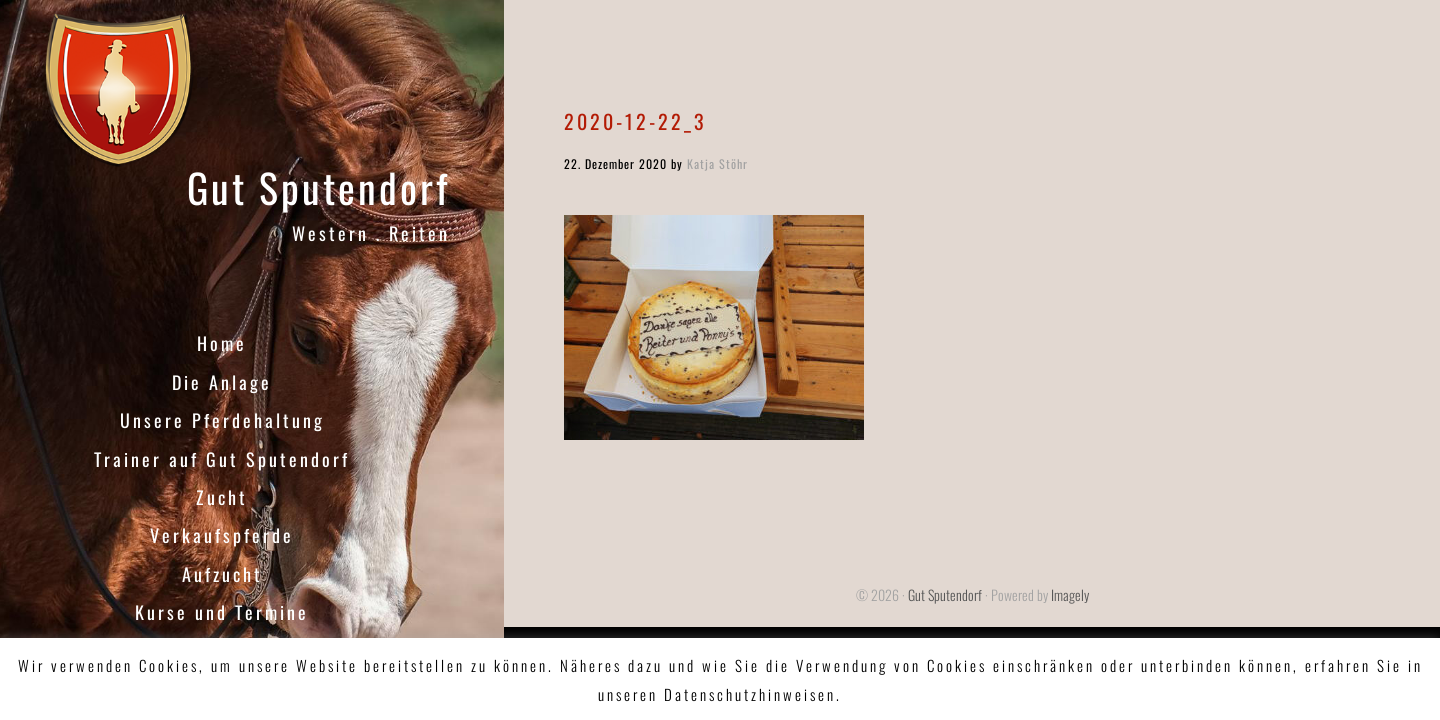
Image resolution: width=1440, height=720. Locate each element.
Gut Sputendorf (318, 187)
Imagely (1070, 594)
